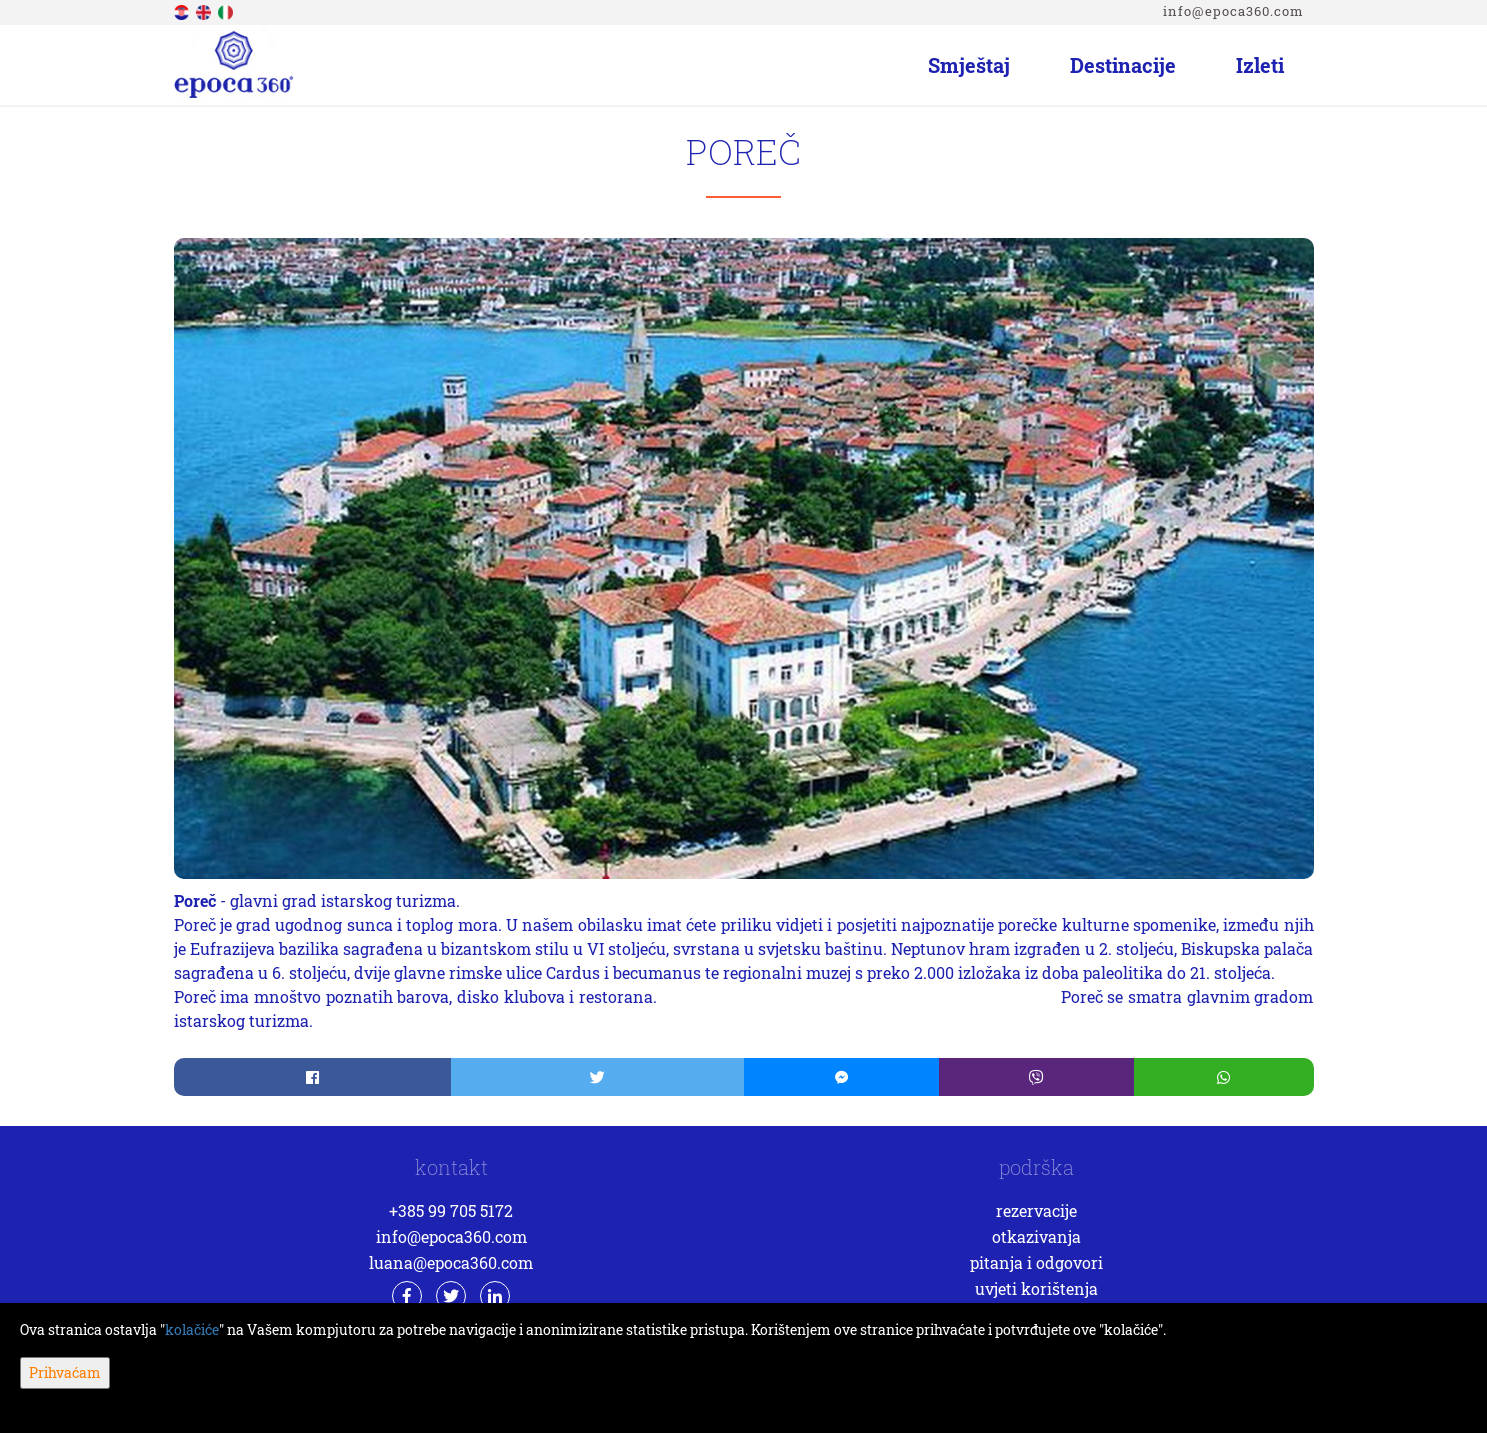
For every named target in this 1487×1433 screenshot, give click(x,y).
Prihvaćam (65, 1372)
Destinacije (1123, 65)
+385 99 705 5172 (451, 1210)
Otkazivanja (1036, 1236)
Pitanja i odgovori (1036, 1262)
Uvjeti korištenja (1036, 1288)
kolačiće (192, 1329)
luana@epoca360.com (451, 1262)
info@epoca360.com (1233, 11)
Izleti (1260, 65)
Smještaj (969, 65)
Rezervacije (1036, 1210)
